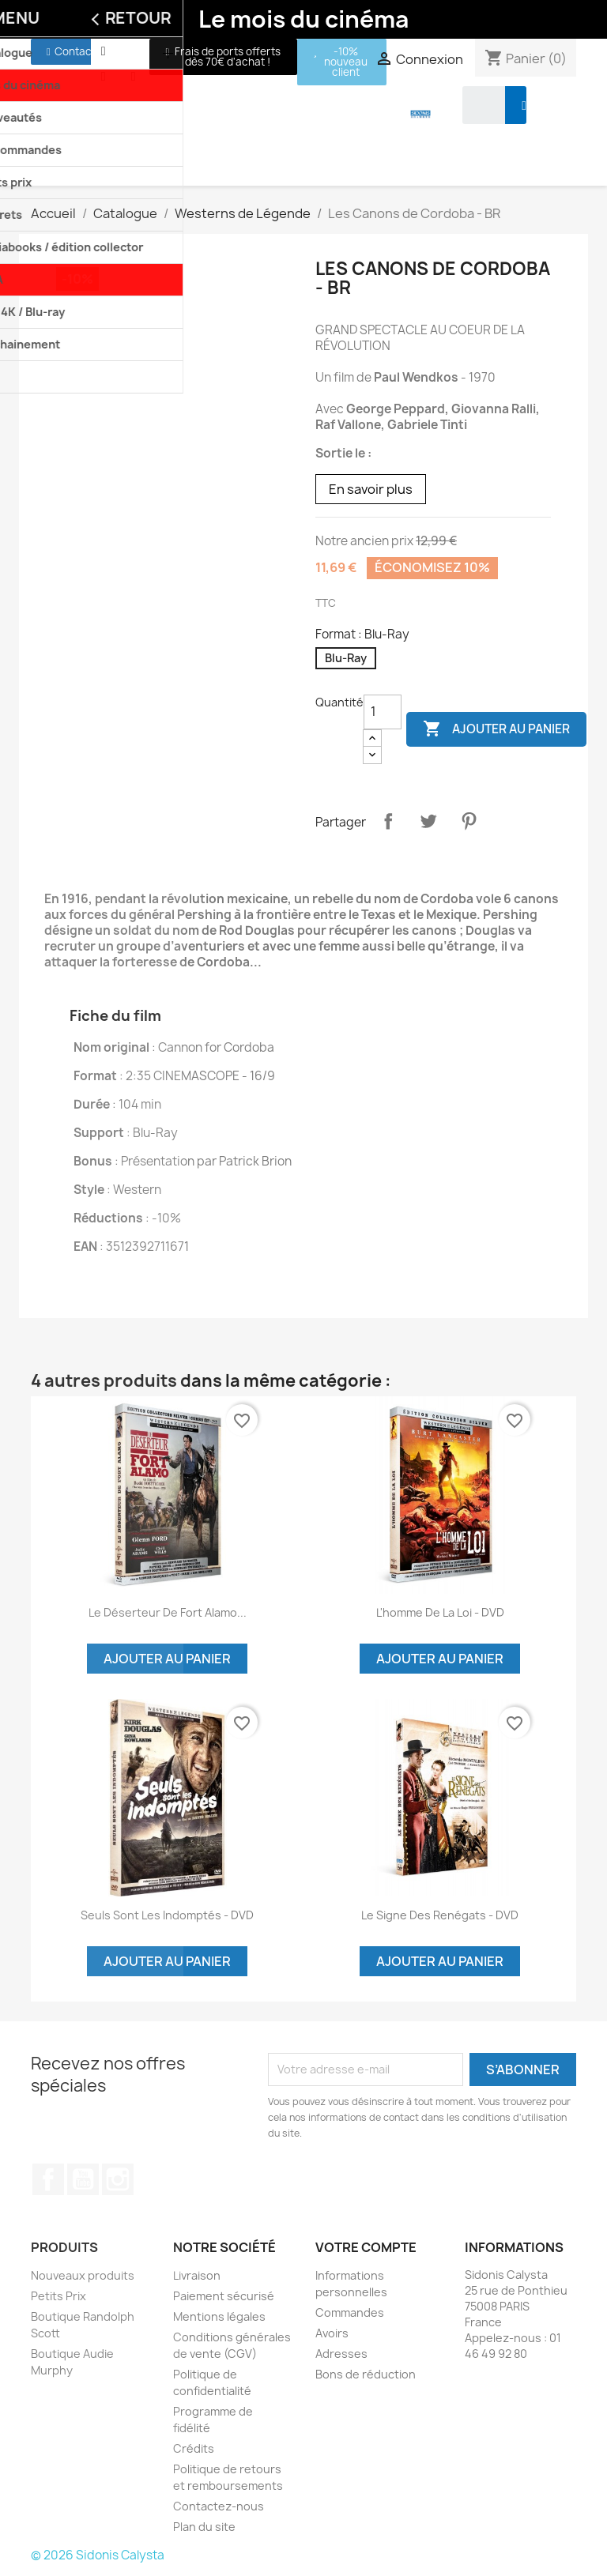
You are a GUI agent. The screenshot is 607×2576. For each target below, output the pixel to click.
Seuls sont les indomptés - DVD (167, 1915)
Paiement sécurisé (223, 2295)
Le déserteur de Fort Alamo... (168, 1612)
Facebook (48, 2179)
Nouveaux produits (82, 2275)
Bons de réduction (365, 2374)
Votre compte (366, 2247)
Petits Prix (58, 2295)
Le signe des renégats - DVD (439, 1915)
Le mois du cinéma (303, 19)
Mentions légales (219, 2316)
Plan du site (204, 2526)
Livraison (197, 2275)
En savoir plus (371, 489)
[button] (71, 52)
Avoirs (332, 2333)
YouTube (83, 2179)
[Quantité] (383, 712)
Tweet (428, 821)
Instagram (118, 2179)
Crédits (193, 2448)
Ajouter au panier (496, 729)
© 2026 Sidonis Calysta (97, 2555)
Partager (388, 821)
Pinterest (468, 821)
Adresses (341, 2353)
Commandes (349, 2312)
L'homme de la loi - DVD (440, 1612)
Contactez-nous (218, 2506)
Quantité (339, 702)
